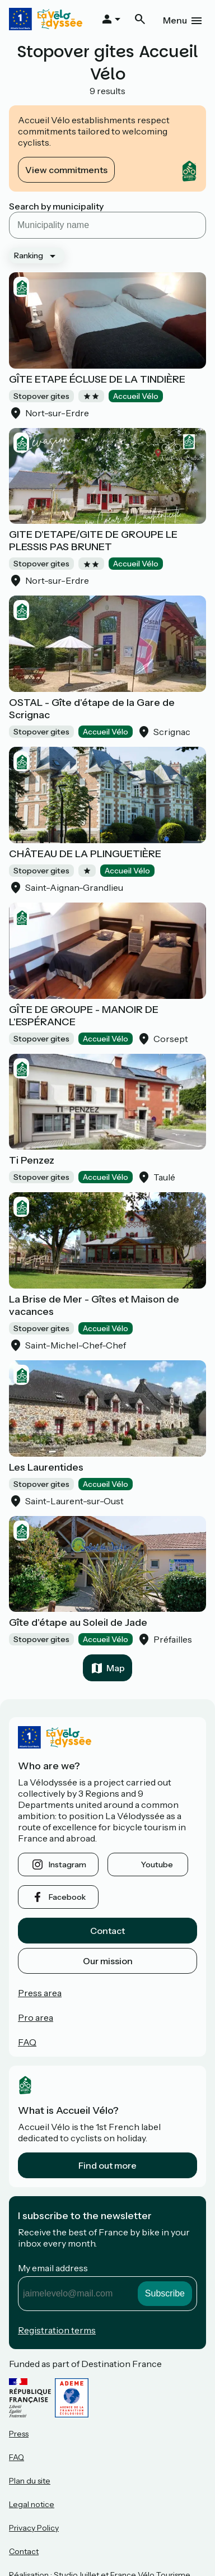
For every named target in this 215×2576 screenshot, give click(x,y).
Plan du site (29, 2481)
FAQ (27, 2042)
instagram (67, 1864)
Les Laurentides (46, 1467)
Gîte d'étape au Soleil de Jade (78, 1622)
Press (19, 2434)
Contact (107, 1930)
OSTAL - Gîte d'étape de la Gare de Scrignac (92, 708)
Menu (175, 20)
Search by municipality (56, 206)
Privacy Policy (34, 2528)
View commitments (66, 169)
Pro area (35, 2017)
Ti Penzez (31, 1160)
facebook (67, 1897)
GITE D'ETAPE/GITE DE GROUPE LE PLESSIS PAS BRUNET (93, 540)
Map (115, 1667)
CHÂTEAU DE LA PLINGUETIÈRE (85, 854)
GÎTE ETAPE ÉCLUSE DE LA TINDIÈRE (97, 379)
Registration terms (57, 2330)
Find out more (107, 2165)
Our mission (108, 1960)
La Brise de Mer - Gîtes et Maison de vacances (94, 1305)
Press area (40, 1992)
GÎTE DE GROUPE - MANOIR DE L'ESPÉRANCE (83, 1015)
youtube (157, 1864)
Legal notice (31, 2504)
